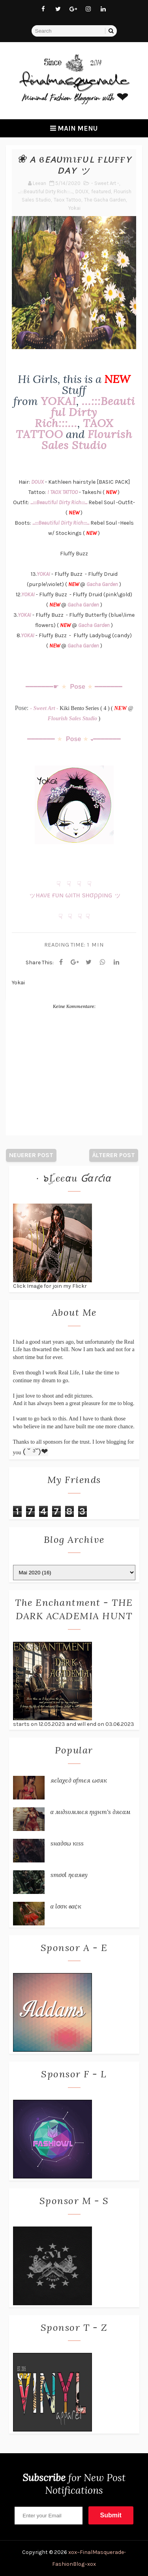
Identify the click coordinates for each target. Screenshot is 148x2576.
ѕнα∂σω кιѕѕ (67, 1843)
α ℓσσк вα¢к (66, 1906)
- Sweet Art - (105, 183)
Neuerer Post (31, 1155)
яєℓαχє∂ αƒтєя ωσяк (79, 1780)
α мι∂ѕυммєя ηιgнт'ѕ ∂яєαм (91, 1812)
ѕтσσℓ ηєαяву (69, 1875)
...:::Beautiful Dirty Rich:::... (45, 191)
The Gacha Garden (105, 200)
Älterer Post (113, 1155)
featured (101, 191)
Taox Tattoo (67, 200)
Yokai (74, 208)
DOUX (81, 191)
